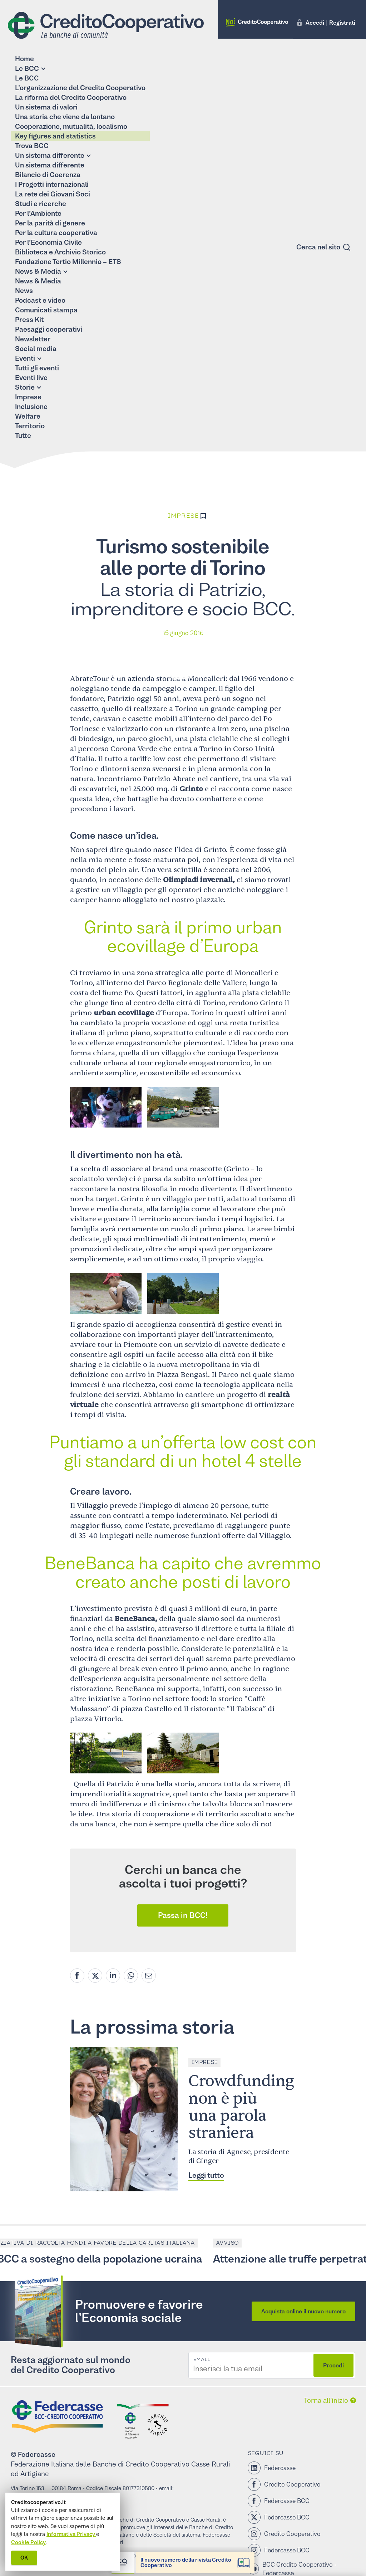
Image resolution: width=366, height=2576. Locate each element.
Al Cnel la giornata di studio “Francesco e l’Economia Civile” (262, 2557)
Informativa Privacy (71, 2534)
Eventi (25, 358)
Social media (35, 348)
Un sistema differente (49, 155)
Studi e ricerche (40, 204)
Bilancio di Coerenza (47, 175)
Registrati (342, 22)
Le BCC (27, 68)
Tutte (23, 435)
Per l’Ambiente (38, 213)
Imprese (28, 397)
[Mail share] (149, 1975)
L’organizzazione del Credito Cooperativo (80, 88)
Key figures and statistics (55, 136)
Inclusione (31, 406)
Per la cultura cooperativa (56, 233)
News (24, 290)
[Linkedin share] (113, 1975)
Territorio (30, 426)
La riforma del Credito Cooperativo (71, 97)
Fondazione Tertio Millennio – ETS (68, 262)
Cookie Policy (28, 2542)
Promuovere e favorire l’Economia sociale (139, 2311)
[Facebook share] (77, 1975)
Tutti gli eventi (37, 368)
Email (201, 2359)
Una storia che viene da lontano (65, 117)
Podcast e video (40, 300)
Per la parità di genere (50, 223)
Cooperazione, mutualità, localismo (71, 126)
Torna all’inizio (326, 2400)
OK (24, 2558)
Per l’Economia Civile (48, 242)
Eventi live (31, 377)
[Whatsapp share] (131, 1975)
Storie (25, 387)
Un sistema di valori (46, 107)
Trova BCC (32, 146)
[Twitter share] (95, 1975)
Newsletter (32, 339)
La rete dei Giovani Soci (52, 194)
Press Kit (29, 319)
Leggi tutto (206, 2175)
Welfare (27, 416)
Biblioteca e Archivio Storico (60, 252)
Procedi (333, 2365)
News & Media (38, 271)
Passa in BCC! (183, 1915)
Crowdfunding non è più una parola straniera (241, 2107)
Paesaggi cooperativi (48, 329)
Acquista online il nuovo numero (303, 2311)
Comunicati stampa (46, 310)
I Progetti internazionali (52, 184)
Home (24, 59)
